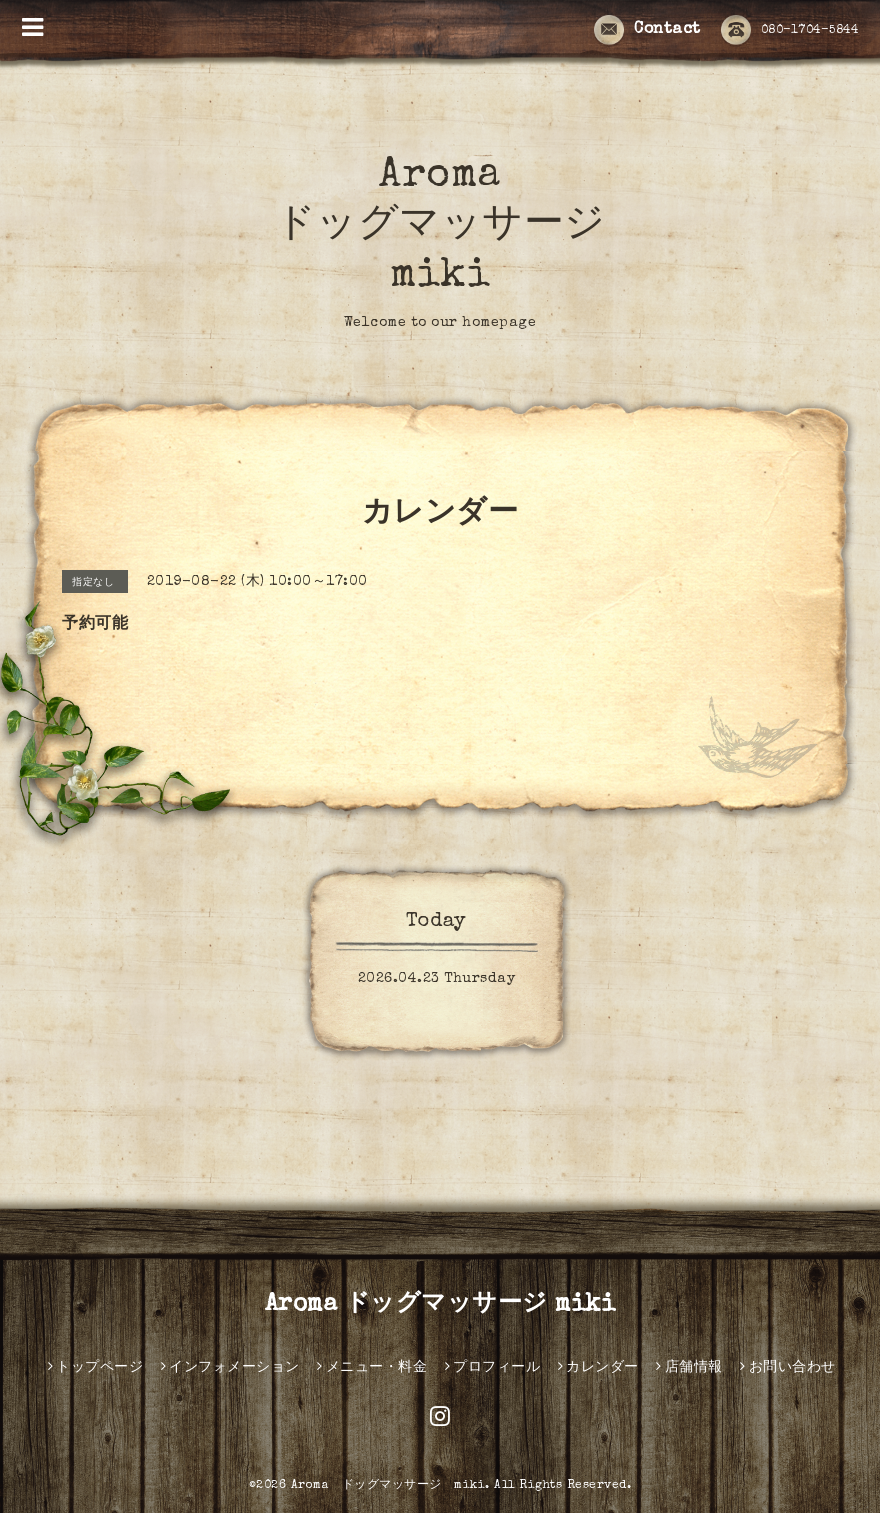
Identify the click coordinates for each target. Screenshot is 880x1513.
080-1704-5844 (790, 31)
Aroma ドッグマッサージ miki (440, 227)
